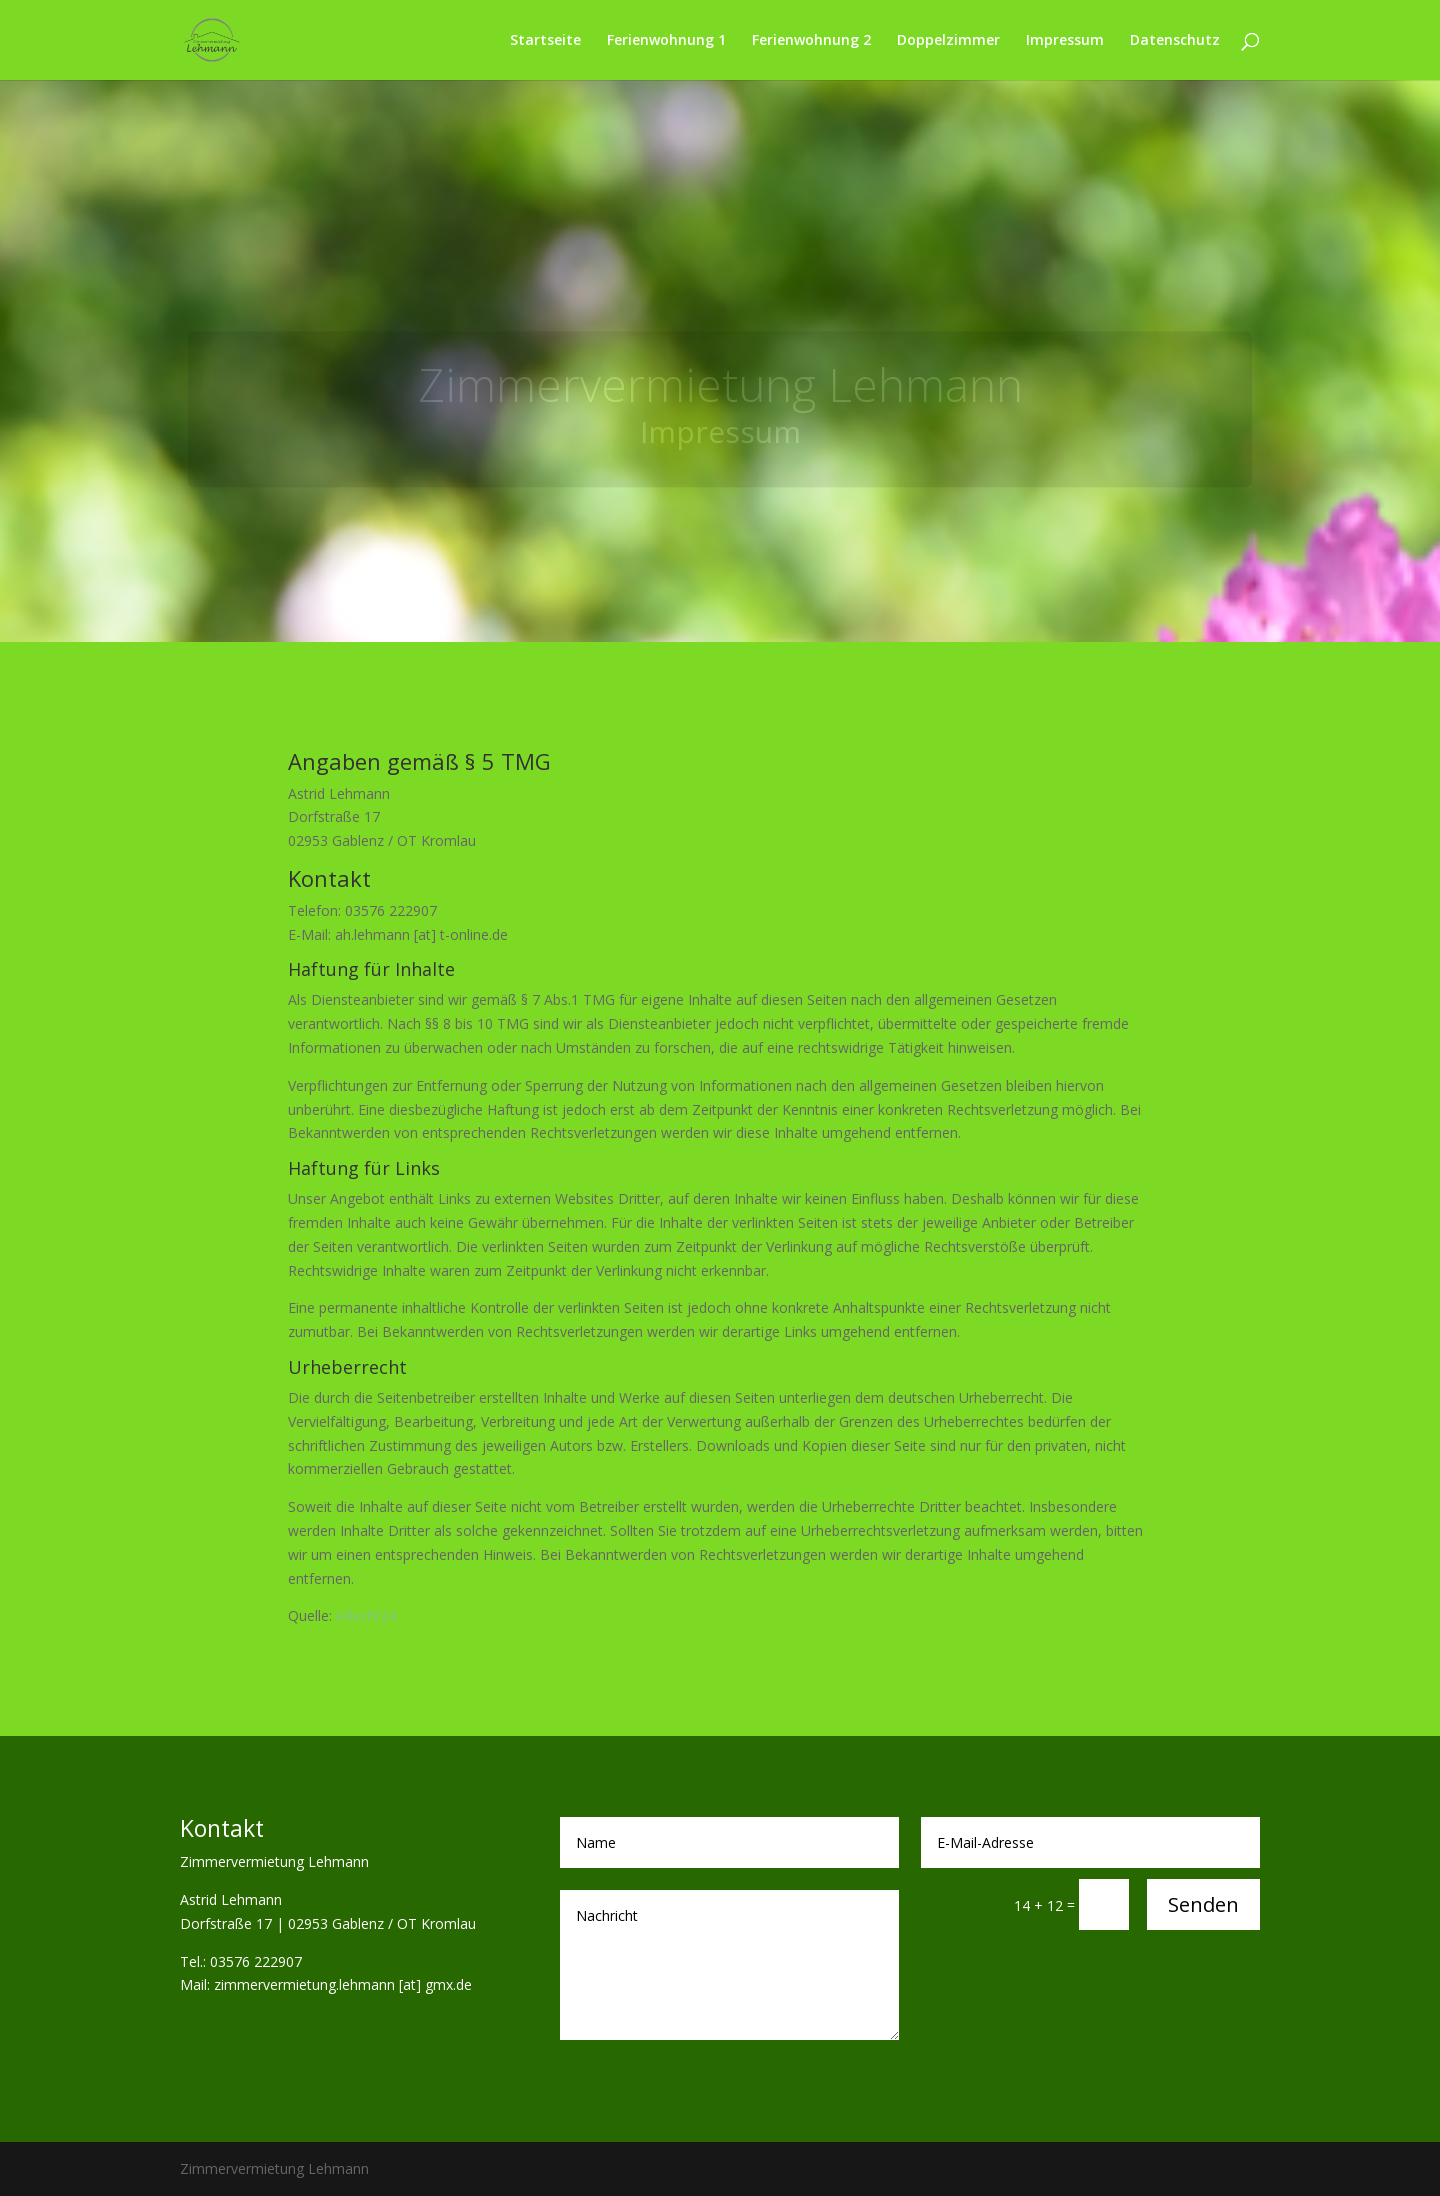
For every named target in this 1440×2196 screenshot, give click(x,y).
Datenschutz (1175, 41)
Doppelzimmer (948, 41)
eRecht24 (366, 1615)
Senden (1203, 1904)
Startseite (545, 41)
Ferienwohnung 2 (811, 41)
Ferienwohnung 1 (666, 41)
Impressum (1065, 41)
